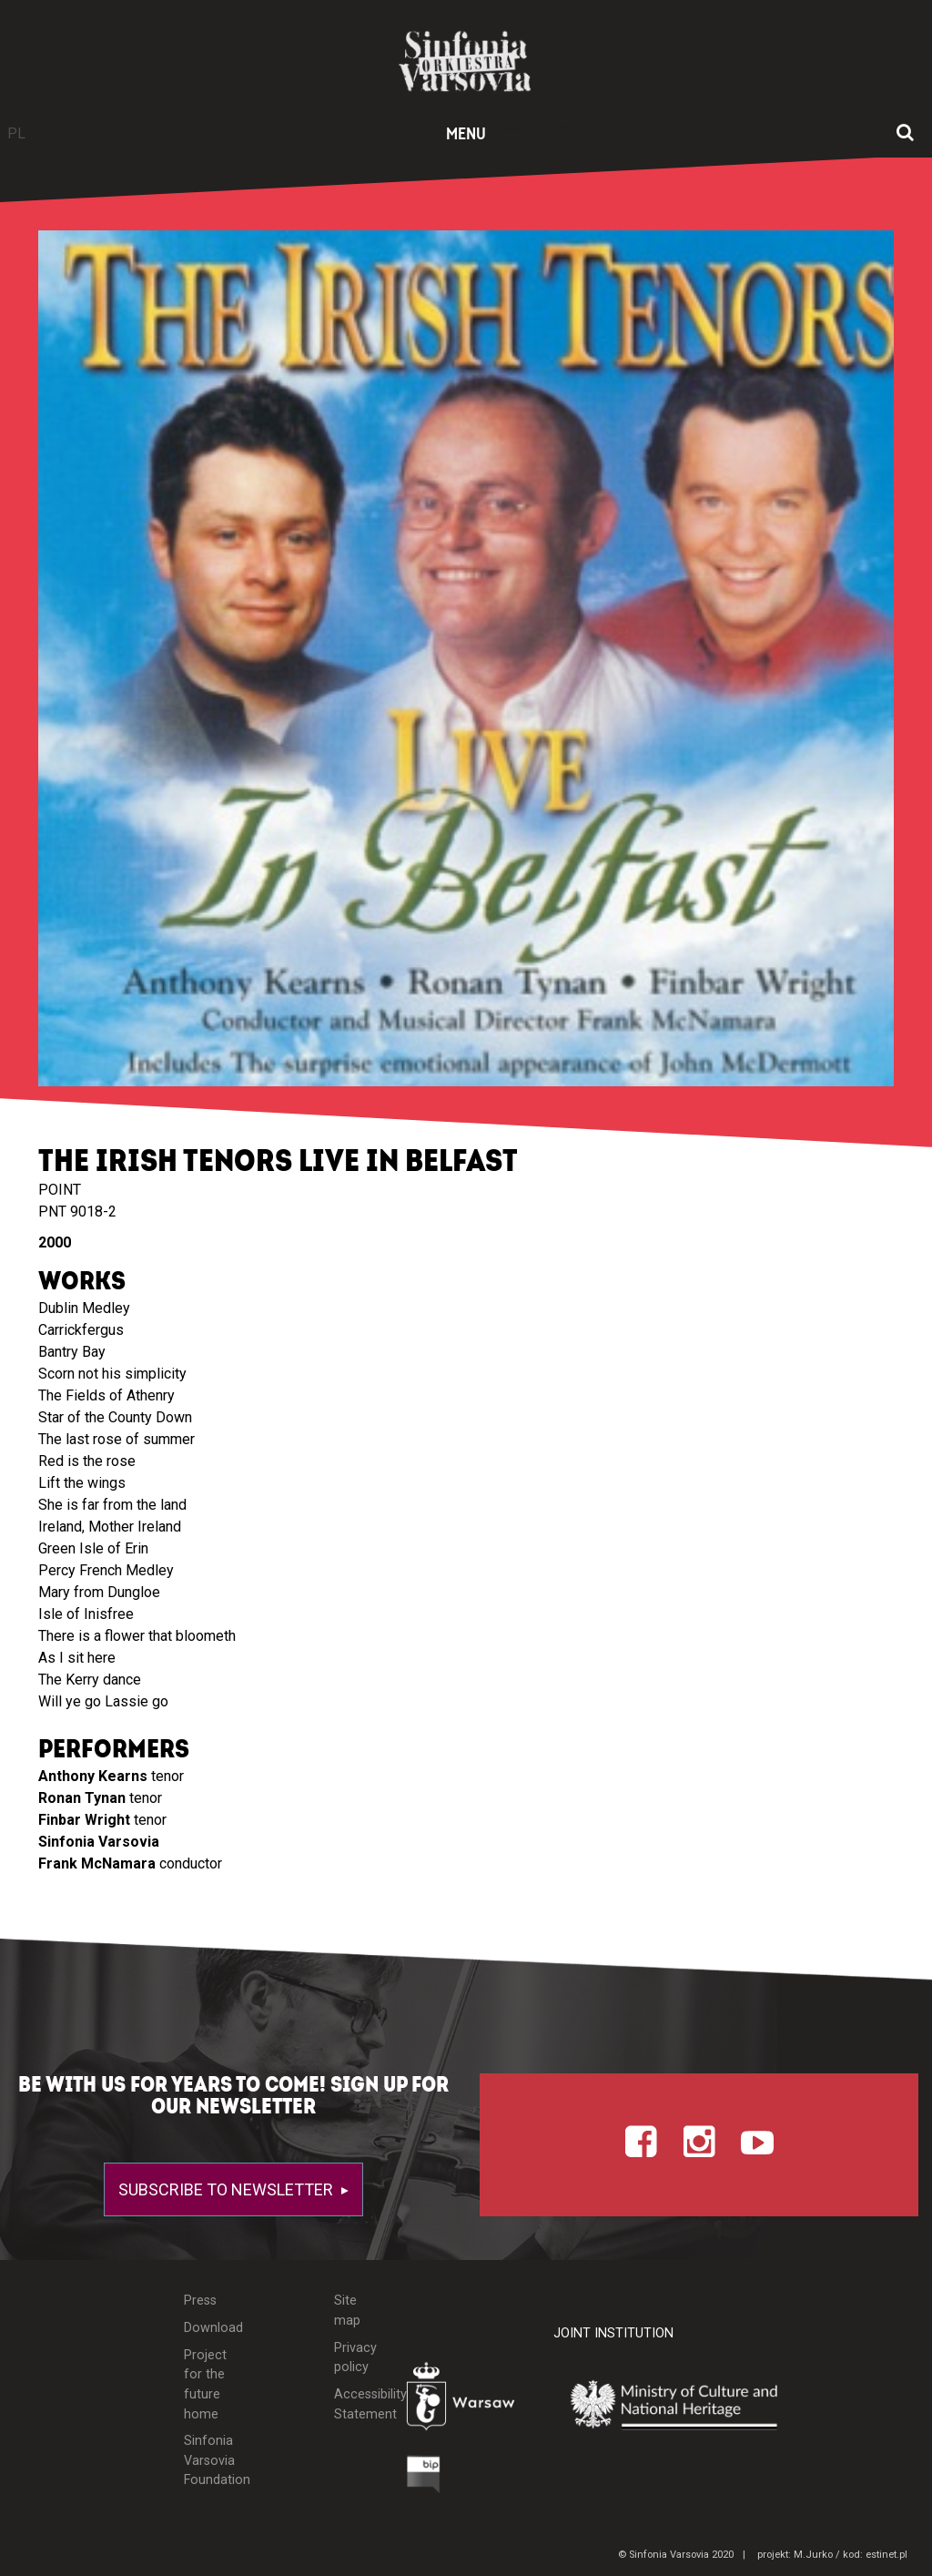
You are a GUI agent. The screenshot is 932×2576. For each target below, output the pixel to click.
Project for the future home (205, 2384)
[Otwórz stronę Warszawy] (466, 2401)
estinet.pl (886, 2555)
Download (208, 2328)
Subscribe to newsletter (227, 2189)
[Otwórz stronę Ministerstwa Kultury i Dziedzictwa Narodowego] (687, 2406)
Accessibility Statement (357, 2404)
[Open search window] (905, 134)
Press (200, 2300)
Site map (347, 2310)
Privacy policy (355, 2358)
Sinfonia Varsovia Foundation (208, 2460)
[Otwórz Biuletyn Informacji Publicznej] (423, 2479)
